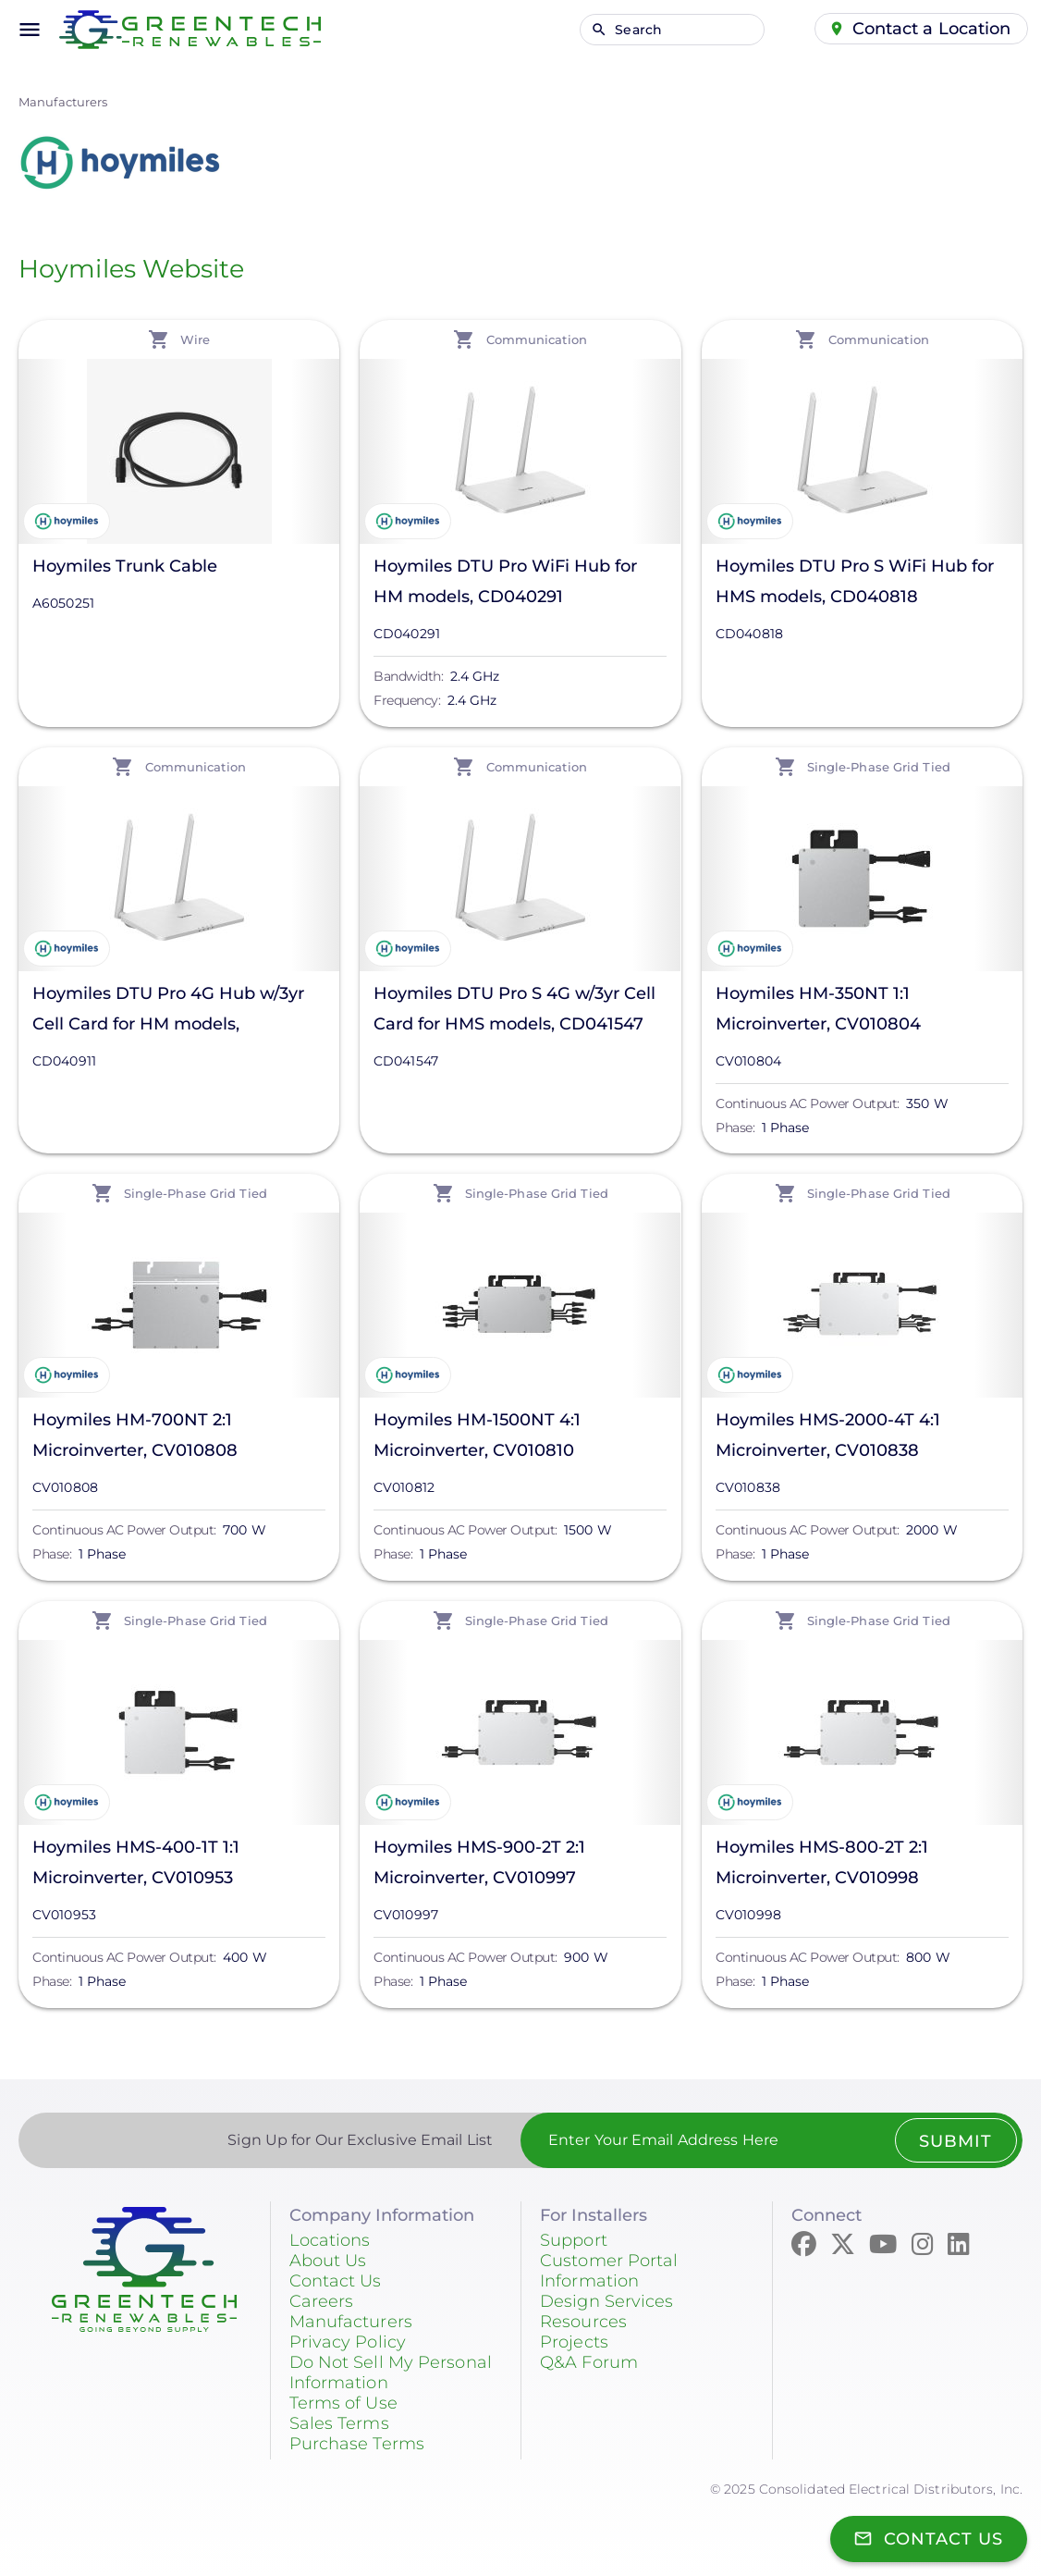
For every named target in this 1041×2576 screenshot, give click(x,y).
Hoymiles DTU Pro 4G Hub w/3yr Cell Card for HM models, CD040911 (168, 1011)
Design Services (607, 2301)
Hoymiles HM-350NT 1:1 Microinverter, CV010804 (818, 1008)
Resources (583, 2321)
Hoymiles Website (131, 268)
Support (573, 2240)
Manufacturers (62, 101)
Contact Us (335, 2281)
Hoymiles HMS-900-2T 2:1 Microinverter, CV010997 (479, 1862)
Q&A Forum (589, 2362)
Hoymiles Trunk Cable (124, 566)
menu (30, 30)
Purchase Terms (356, 2444)
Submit (955, 2141)
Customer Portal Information (609, 2270)
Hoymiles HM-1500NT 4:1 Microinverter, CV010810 (477, 1435)
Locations (330, 2240)
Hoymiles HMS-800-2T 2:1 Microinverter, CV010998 (822, 1862)
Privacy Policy (347, 2342)
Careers (321, 2301)
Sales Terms (339, 2423)
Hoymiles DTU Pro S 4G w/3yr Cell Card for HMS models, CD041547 (514, 1008)
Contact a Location (931, 28)
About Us (328, 2260)
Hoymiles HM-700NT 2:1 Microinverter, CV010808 (135, 1435)
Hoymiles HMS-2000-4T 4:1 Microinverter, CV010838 (828, 1435)
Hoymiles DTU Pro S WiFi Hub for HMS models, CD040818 (855, 581)
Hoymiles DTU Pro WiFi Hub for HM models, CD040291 (505, 581)
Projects (574, 2342)
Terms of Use (343, 2403)
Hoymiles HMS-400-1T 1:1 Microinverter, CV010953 (135, 1862)
